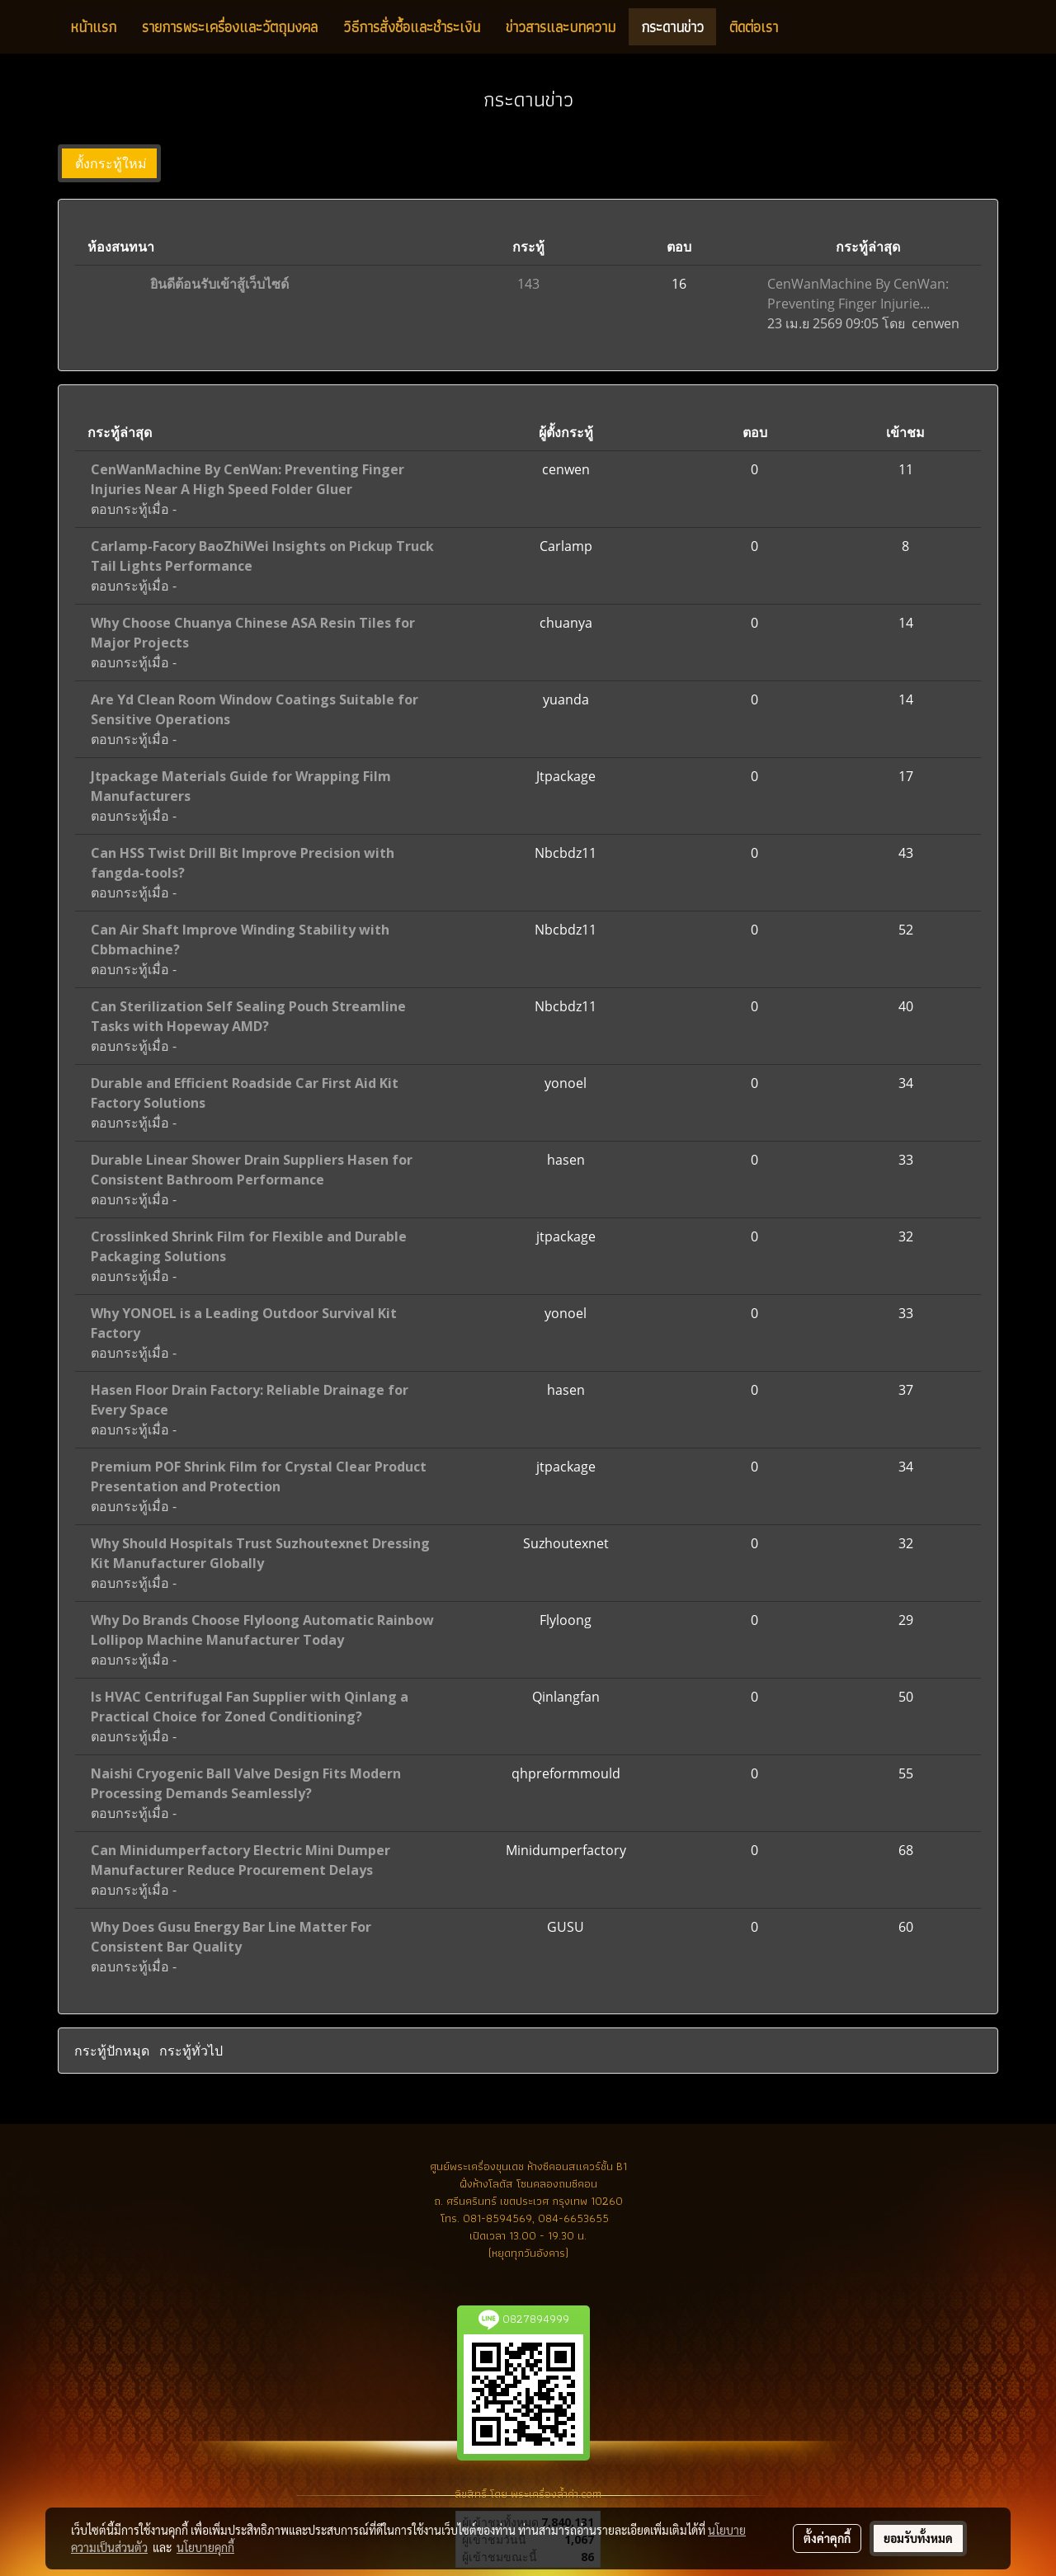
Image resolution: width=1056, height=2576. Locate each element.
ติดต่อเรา (753, 27)
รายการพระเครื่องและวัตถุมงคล (230, 27)
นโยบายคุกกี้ (205, 2547)
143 (528, 284)
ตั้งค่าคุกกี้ (827, 2538)
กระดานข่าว (672, 27)
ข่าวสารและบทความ (560, 27)
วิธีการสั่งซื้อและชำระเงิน (411, 27)
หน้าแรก (93, 27)
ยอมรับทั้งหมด (918, 2538)
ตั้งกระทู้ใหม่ (109, 163)
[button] (805, 27)
